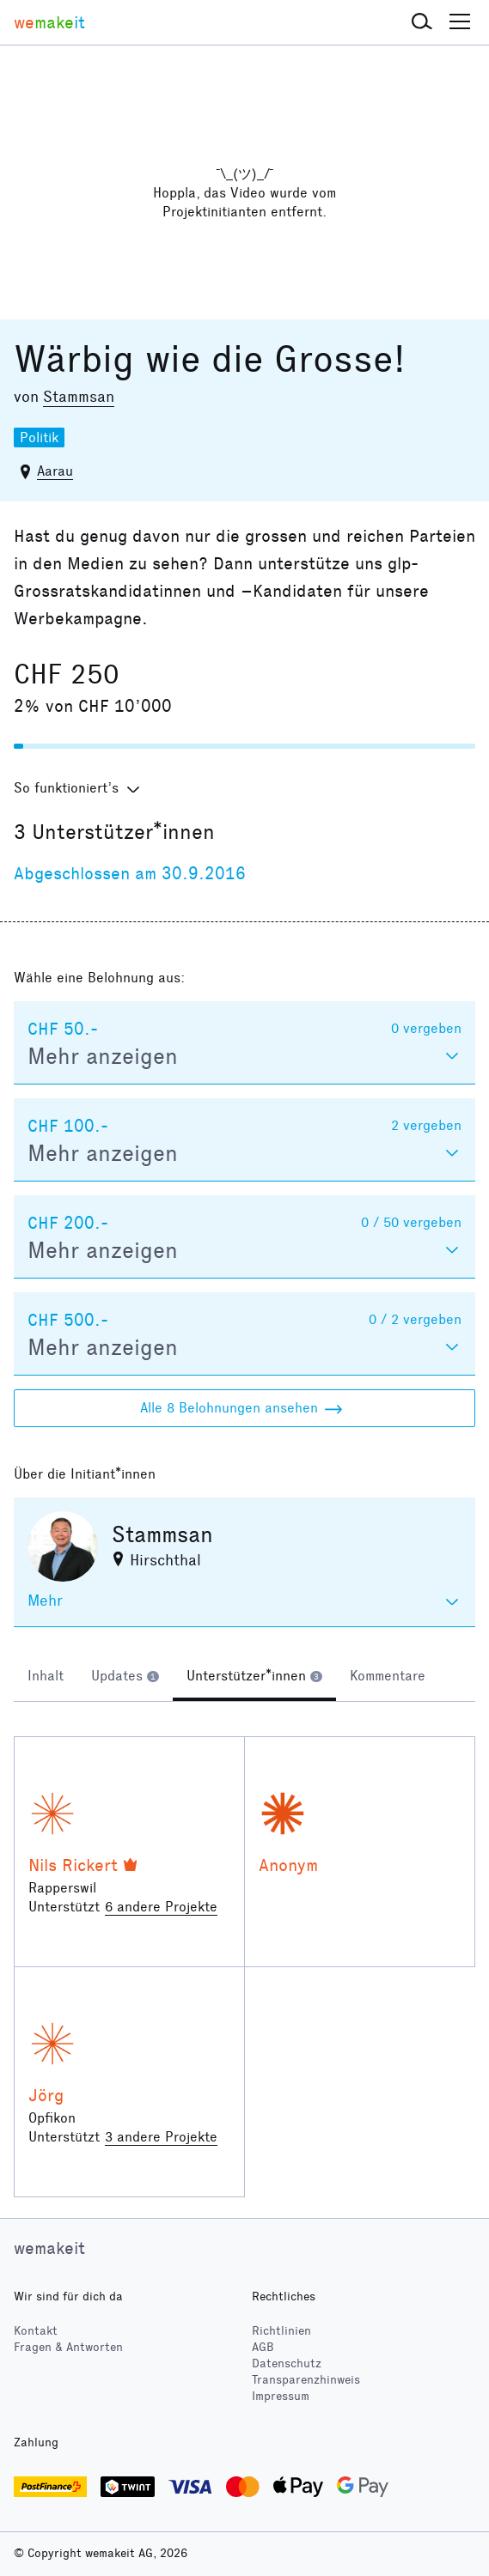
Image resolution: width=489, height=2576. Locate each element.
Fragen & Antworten (68, 2347)
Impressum (280, 2396)
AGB (263, 2347)
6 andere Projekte (161, 1907)
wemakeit (49, 2248)
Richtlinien (281, 2331)
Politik (39, 437)
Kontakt (36, 2331)
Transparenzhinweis (306, 2379)
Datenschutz (286, 2363)
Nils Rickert (73, 1865)
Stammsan (78, 396)
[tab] (45, 1678)
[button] (421, 22)
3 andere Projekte (161, 2137)
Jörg (46, 2095)
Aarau (55, 471)
